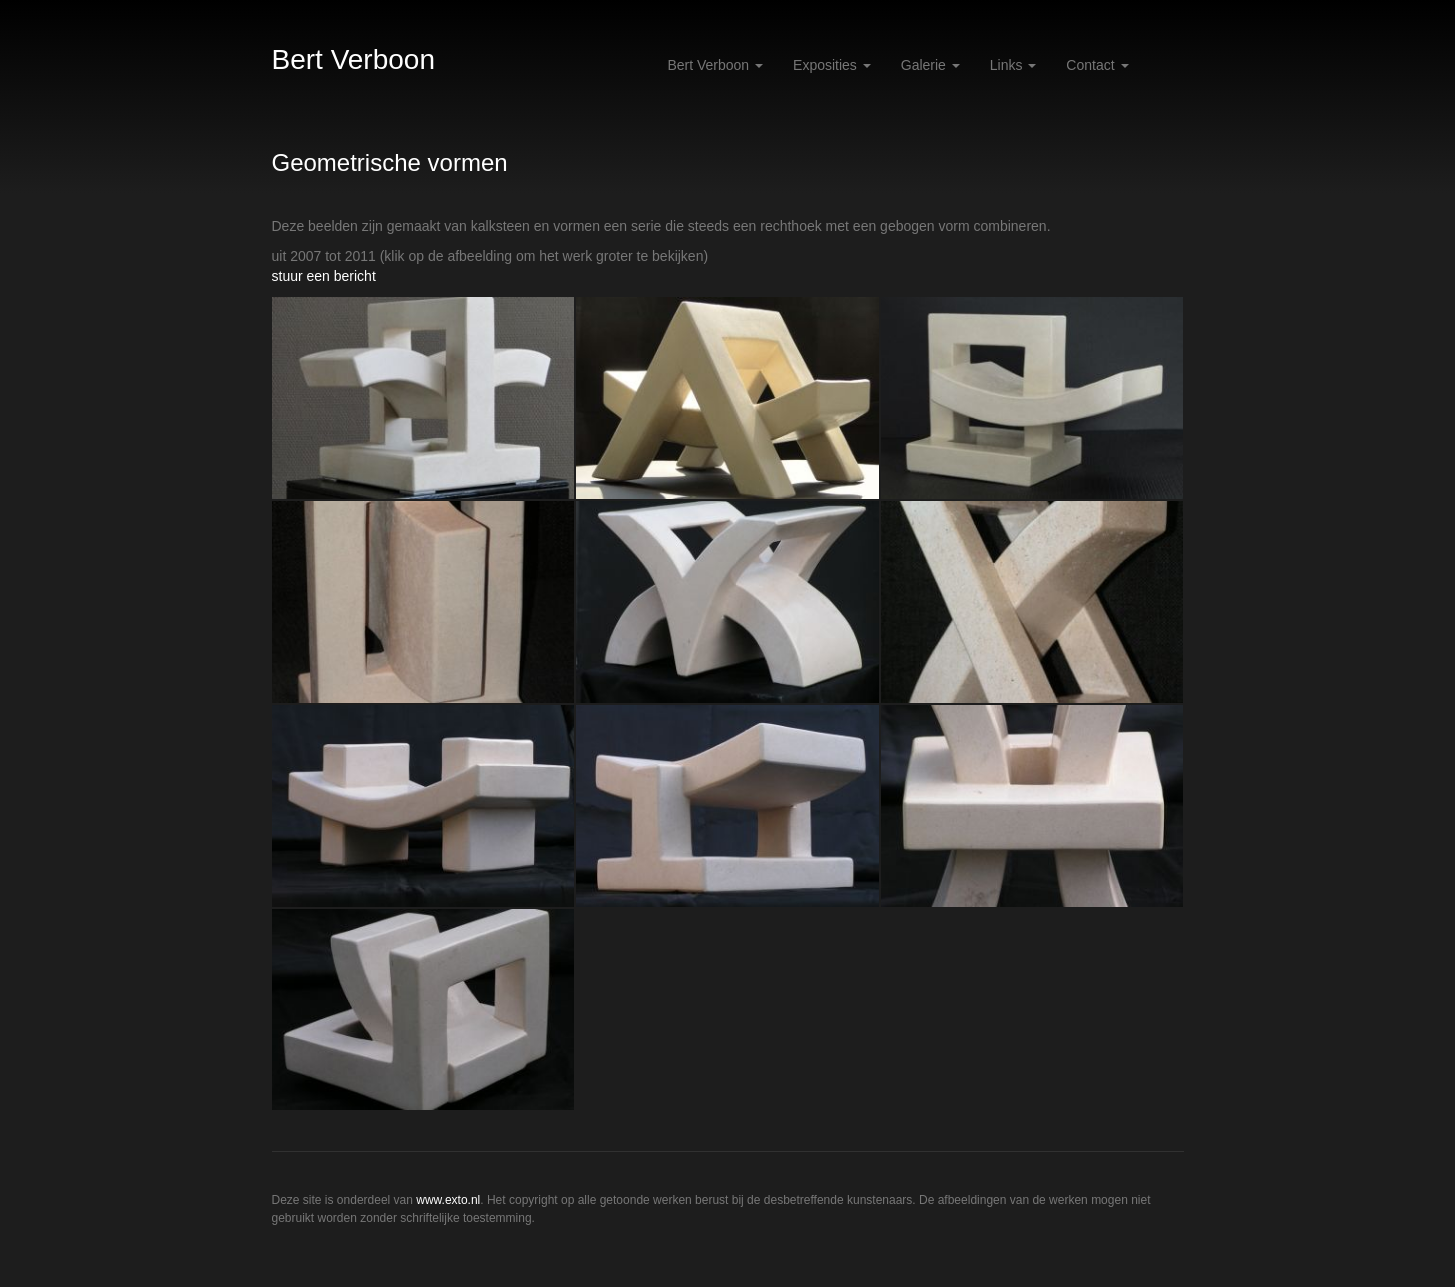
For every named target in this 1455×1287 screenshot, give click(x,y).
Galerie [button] (930, 65)
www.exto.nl (448, 1200)
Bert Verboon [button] (715, 65)
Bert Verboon (353, 59)
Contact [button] (1097, 65)
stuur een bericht (324, 276)
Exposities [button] (832, 65)
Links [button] (1013, 65)
